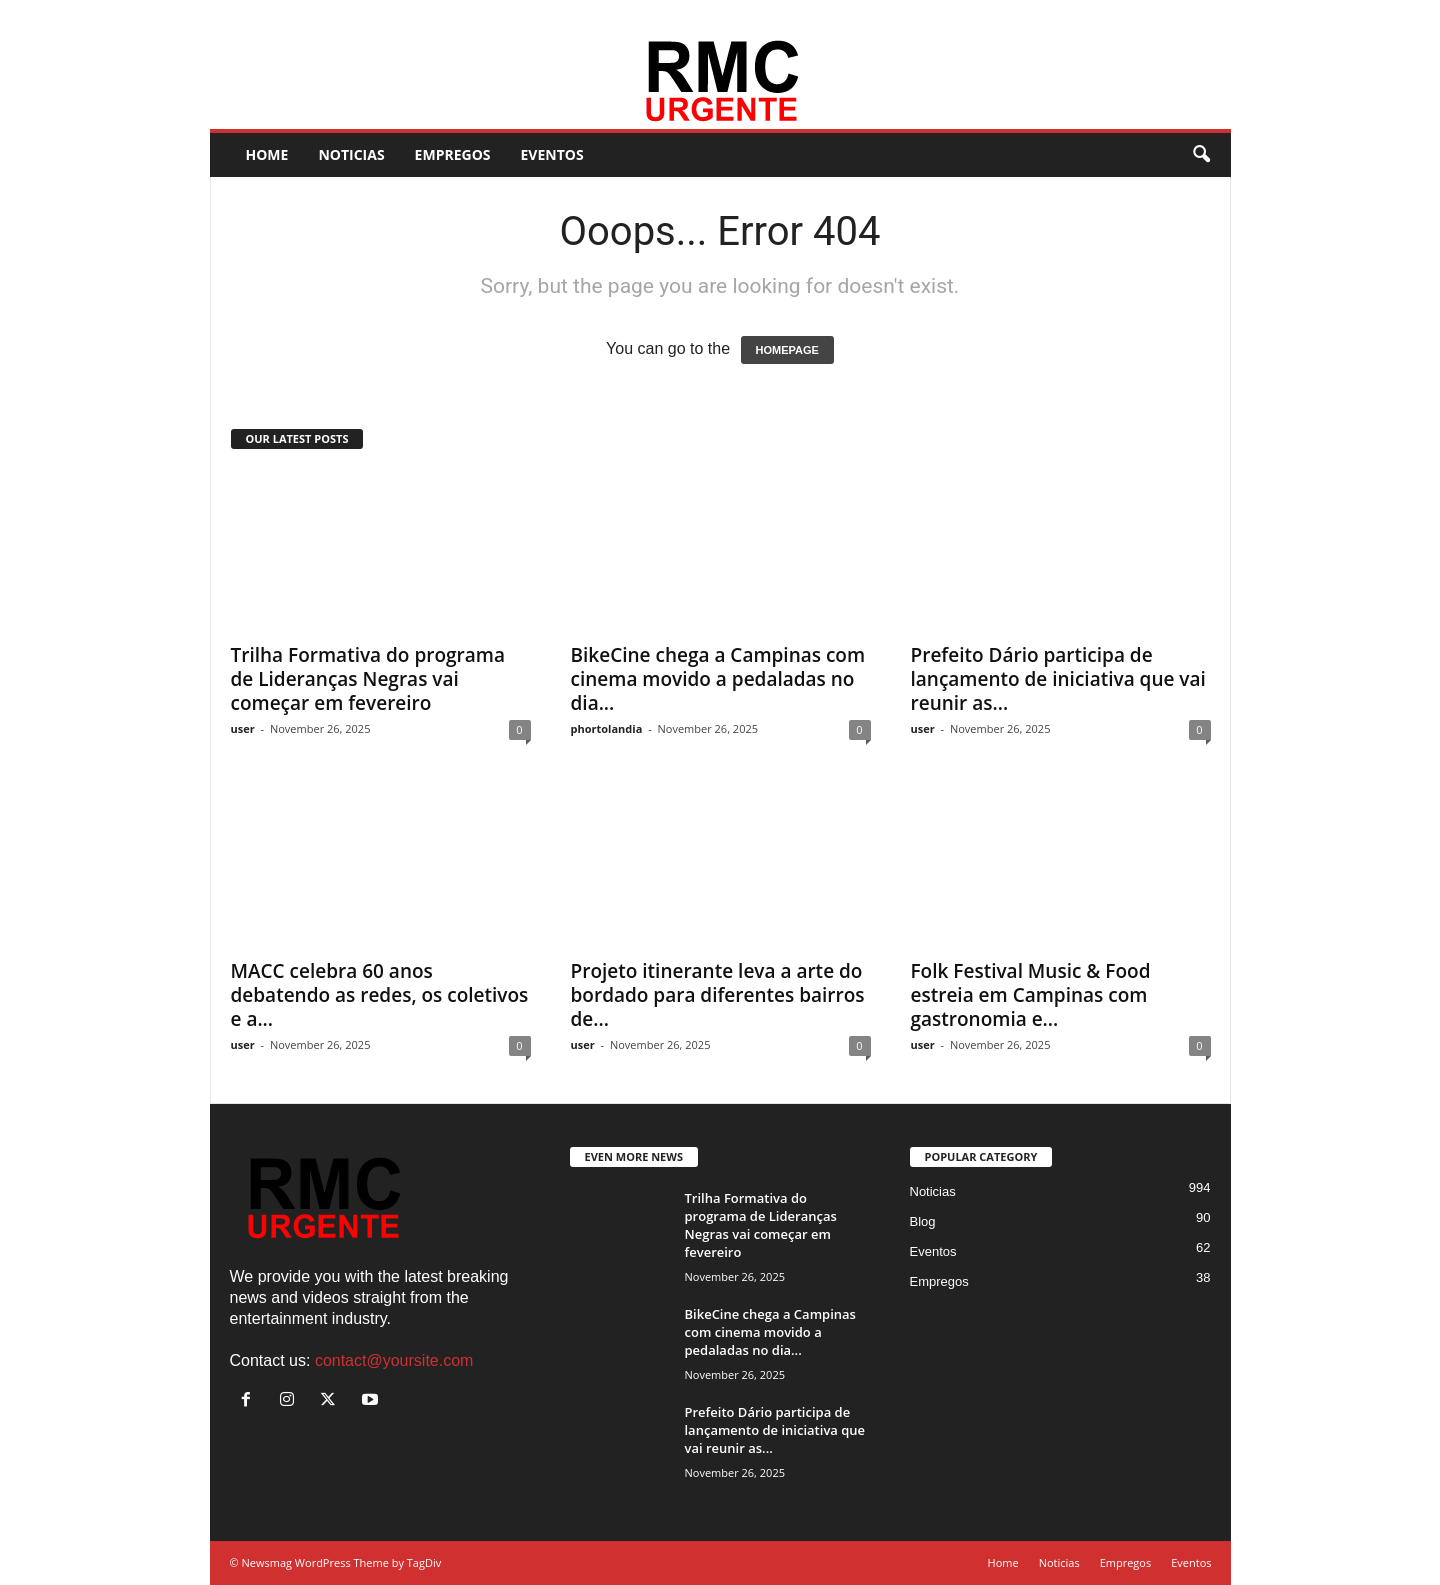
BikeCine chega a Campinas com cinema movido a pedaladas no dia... (718, 679)
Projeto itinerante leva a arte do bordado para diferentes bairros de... (718, 995)
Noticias (499, 14)
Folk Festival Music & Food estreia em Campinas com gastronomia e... (1031, 995)
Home (444, 14)
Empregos (567, 14)
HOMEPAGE (787, 350)
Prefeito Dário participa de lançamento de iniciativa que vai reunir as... (1058, 679)
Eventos (634, 14)
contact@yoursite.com (394, 1360)
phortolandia (607, 728)
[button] (1201, 155)
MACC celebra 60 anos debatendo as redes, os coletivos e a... (380, 995)
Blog (923, 1221)
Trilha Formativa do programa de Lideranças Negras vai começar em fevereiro (368, 679)
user (243, 728)
